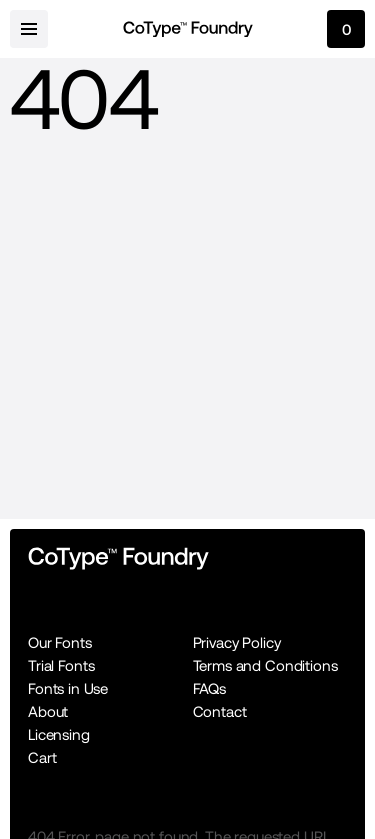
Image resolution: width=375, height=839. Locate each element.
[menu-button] (29, 29)
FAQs (209, 688)
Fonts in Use (68, 688)
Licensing (59, 734)
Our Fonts (60, 642)
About (48, 711)
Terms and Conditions (265, 665)
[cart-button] (346, 29)
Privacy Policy (237, 642)
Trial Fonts (61, 665)
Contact (220, 711)
